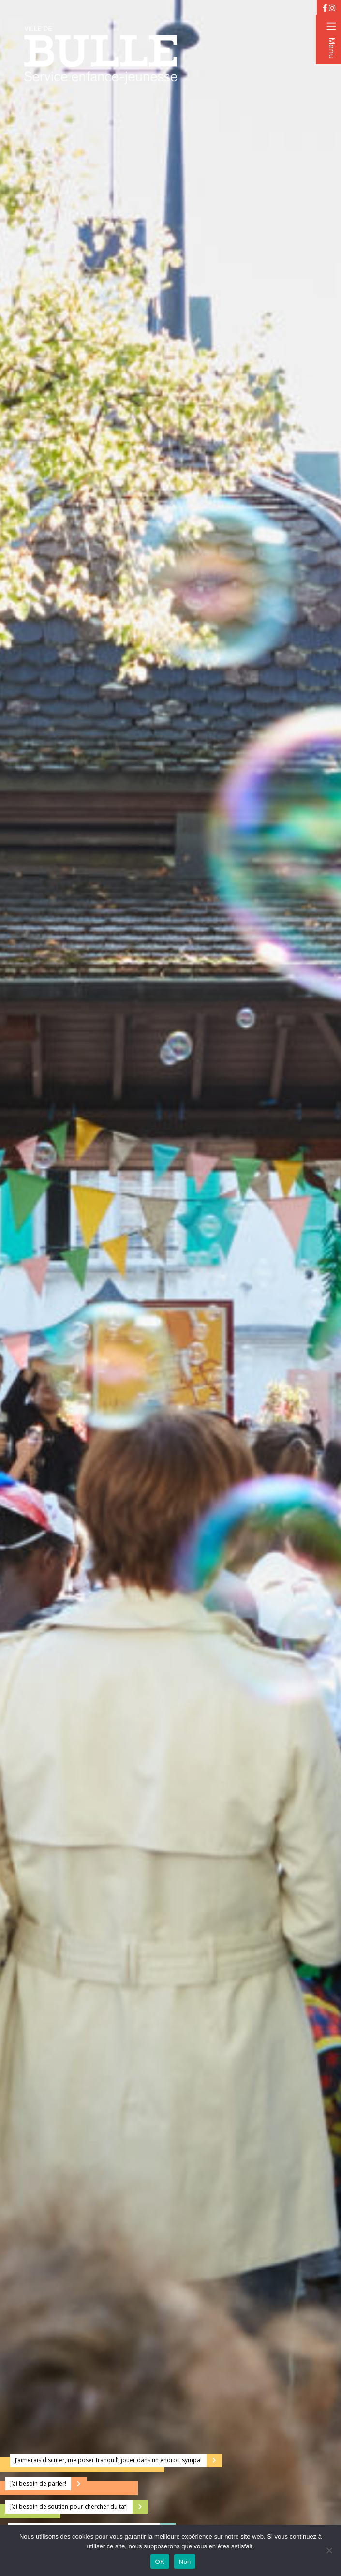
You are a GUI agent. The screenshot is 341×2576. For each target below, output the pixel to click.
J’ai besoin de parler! (38, 2483)
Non (185, 2561)
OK (159, 2561)
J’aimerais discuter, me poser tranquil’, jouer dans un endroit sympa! (108, 2460)
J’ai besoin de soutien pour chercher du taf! (69, 2506)
